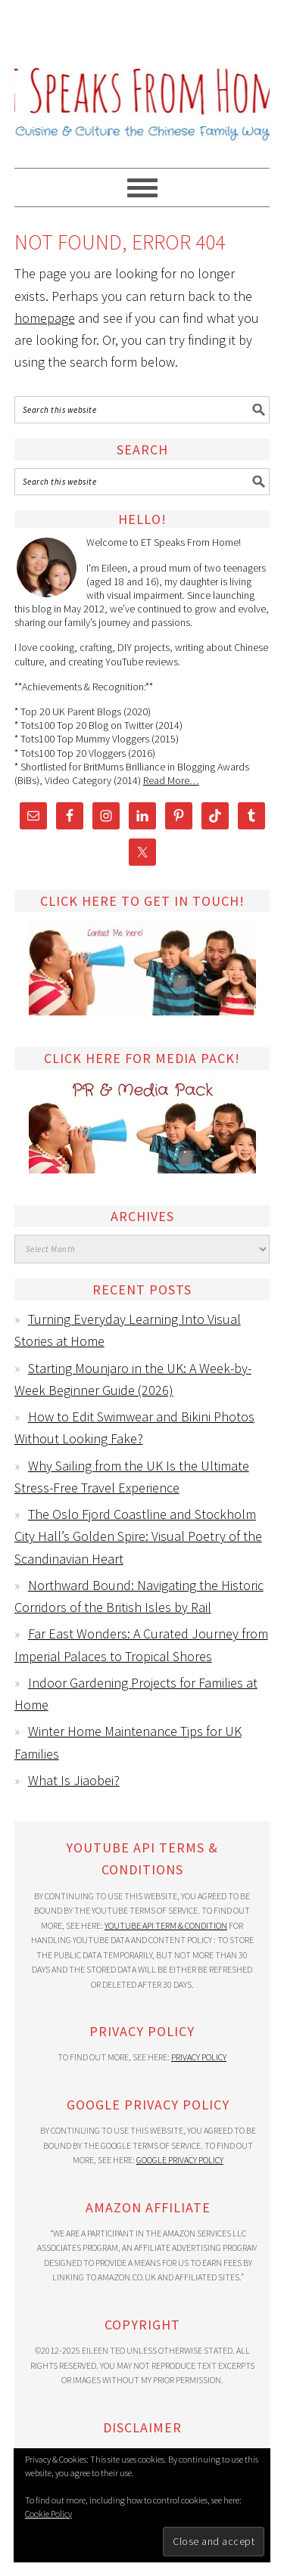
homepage (44, 318)
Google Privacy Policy (179, 2159)
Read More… (171, 780)
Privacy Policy (198, 2057)
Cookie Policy (48, 2513)
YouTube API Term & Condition (166, 1925)
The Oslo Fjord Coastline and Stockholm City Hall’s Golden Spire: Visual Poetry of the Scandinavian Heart (138, 1536)
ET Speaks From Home (142, 77)
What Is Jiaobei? (74, 1780)
